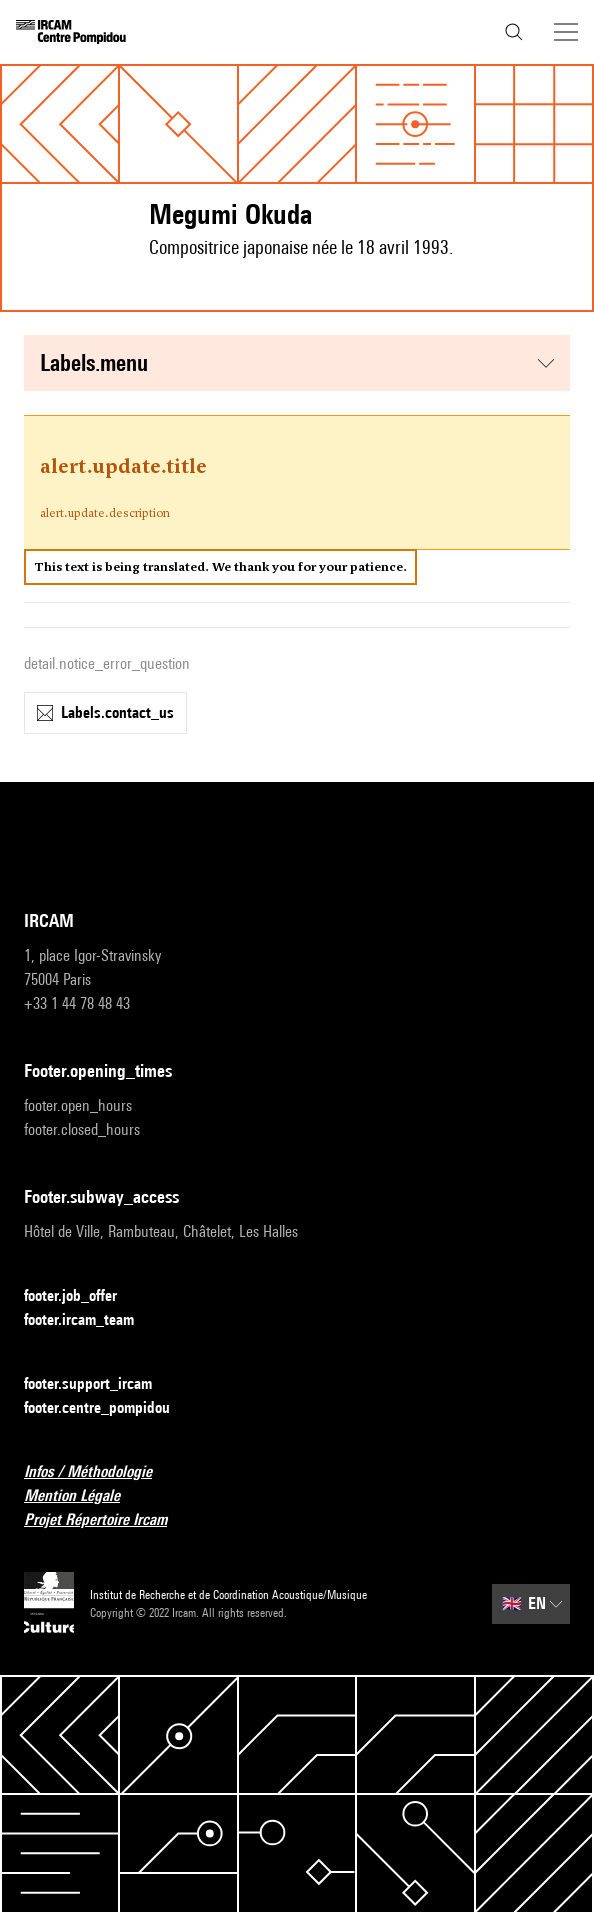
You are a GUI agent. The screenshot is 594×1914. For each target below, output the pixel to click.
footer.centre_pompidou (109, 1408)
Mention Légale (84, 1496)
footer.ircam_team (91, 1320)
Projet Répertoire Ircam (107, 1520)
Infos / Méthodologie (100, 1472)
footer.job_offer (82, 1296)
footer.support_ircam (100, 1384)
